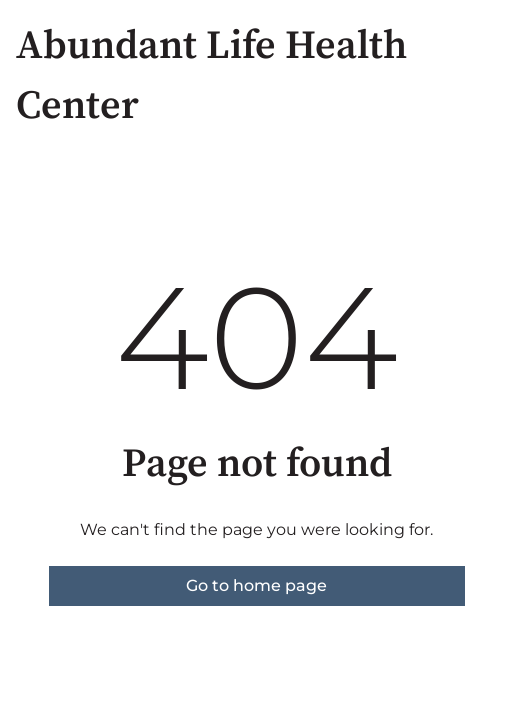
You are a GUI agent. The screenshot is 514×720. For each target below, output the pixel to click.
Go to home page (256, 585)
